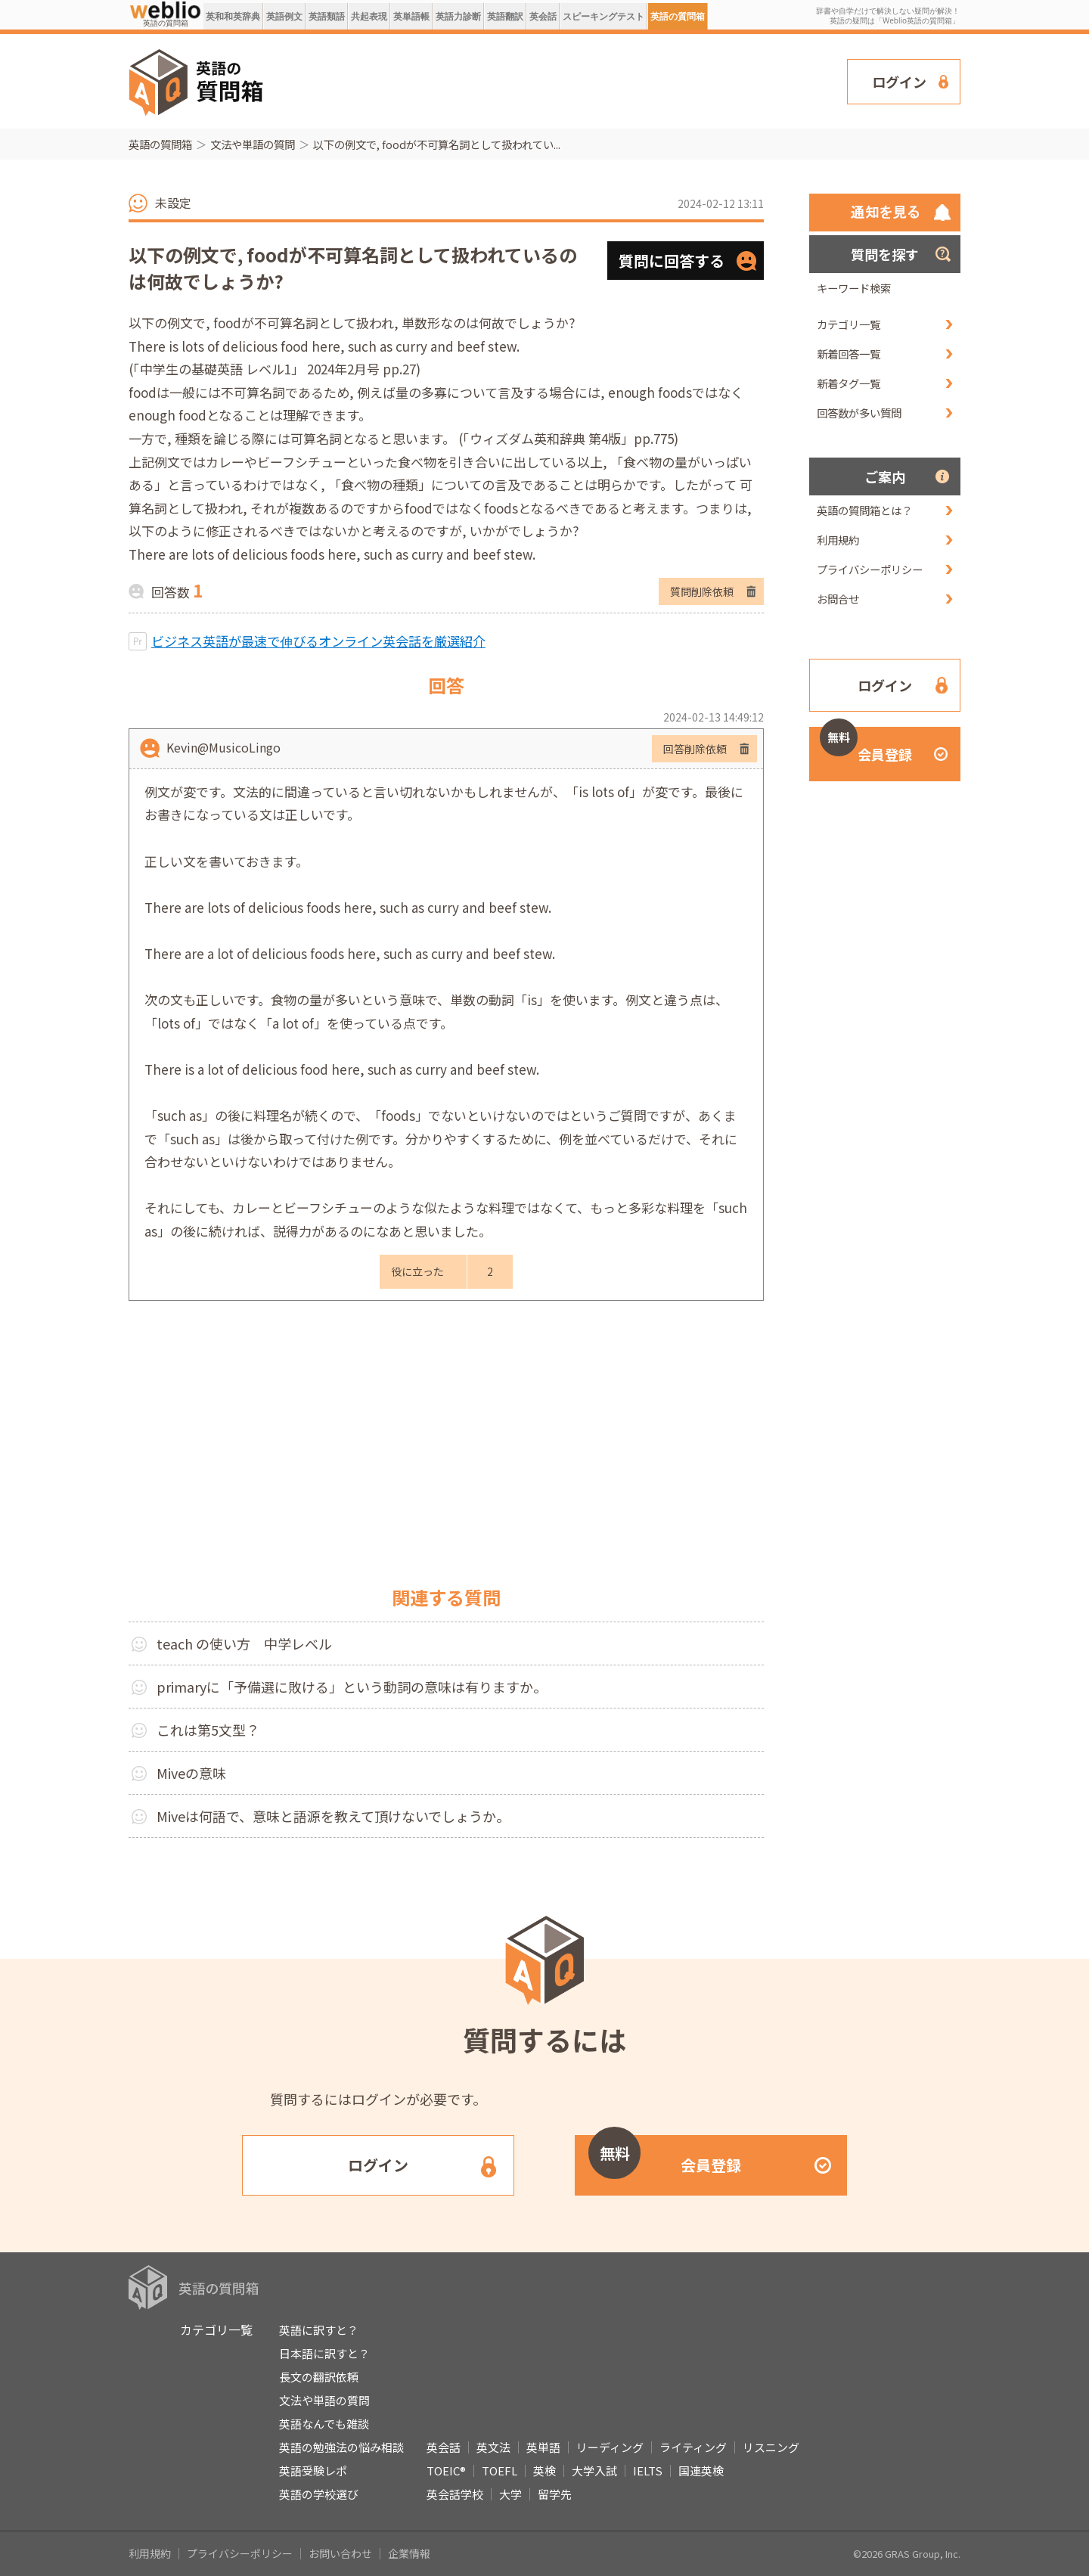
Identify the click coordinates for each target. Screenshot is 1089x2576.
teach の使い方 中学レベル (244, 1643)
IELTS (647, 2470)
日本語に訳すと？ (324, 2353)
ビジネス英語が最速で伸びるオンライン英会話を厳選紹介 (318, 641)
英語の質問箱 (677, 16)
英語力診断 (458, 16)
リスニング (771, 2447)
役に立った (417, 1271)
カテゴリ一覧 (848, 324)
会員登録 (866, 745)
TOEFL (499, 2470)
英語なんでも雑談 (324, 2424)
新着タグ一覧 (848, 383)
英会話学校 (455, 2494)
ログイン (899, 82)
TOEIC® (446, 2470)
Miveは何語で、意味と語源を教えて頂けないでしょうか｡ (330, 1816)
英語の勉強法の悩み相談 (341, 2447)
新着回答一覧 (848, 354)
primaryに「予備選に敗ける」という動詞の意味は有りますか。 (352, 1686)
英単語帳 (411, 16)
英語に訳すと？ (318, 2330)
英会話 (543, 16)
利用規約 (838, 540)
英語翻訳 (505, 16)
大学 (510, 2494)
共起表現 (369, 16)
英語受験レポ (313, 2470)
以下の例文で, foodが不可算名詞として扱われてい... (436, 144)
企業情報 (409, 2553)
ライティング (693, 2447)
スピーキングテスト (603, 16)
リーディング (610, 2447)
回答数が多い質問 (859, 413)
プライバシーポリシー (870, 569)
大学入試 (594, 2470)
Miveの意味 (191, 1773)
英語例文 (284, 16)
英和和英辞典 (233, 16)
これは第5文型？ (208, 1730)
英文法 (493, 2447)
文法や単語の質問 (252, 144)
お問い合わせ (340, 2553)
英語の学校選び (318, 2494)
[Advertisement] (556, 80)
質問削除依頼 (702, 591)
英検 (544, 2470)
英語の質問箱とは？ (864, 510)
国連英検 (701, 2470)
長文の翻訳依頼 (318, 2377)
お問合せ (838, 599)
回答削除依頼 (695, 748)
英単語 (543, 2447)
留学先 (555, 2494)
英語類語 (327, 16)
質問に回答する (671, 261)
